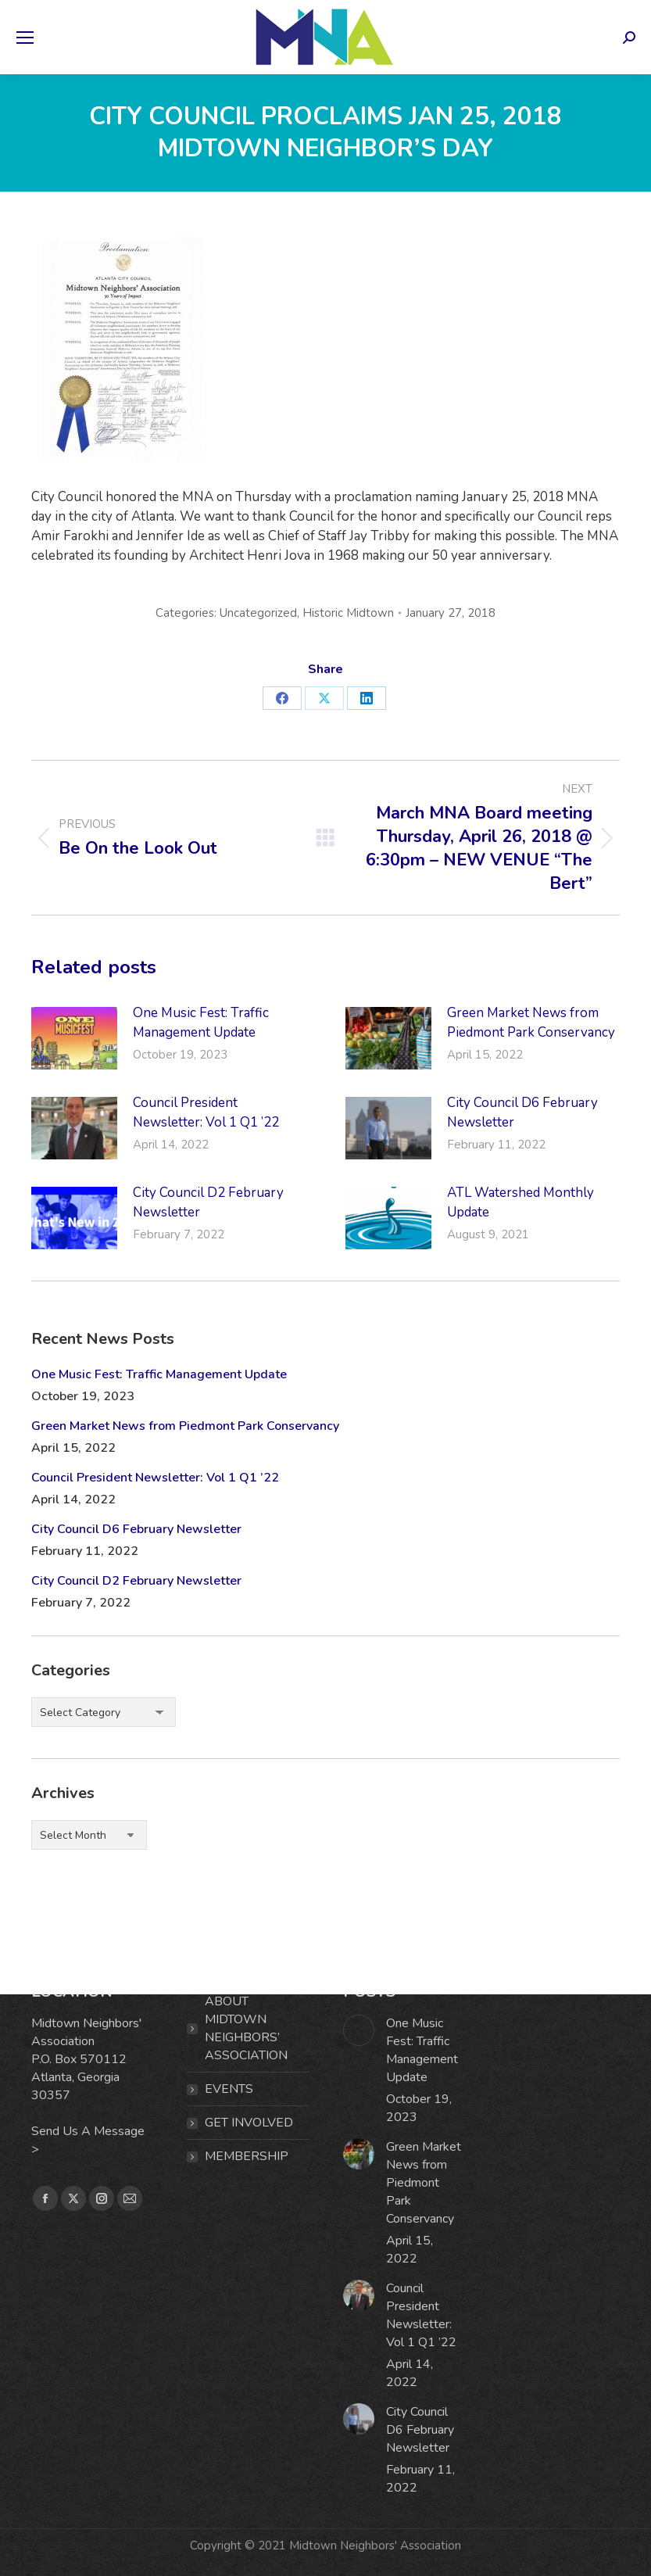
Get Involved (249, 2122)
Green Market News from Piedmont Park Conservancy (531, 1022)
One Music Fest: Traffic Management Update (201, 1022)
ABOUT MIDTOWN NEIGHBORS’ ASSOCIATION (246, 2028)
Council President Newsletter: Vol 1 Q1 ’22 (206, 1112)
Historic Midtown (348, 613)
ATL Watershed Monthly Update (520, 1202)
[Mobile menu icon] (25, 37)
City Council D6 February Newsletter (522, 1112)
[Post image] (74, 1038)
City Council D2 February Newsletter (208, 1202)
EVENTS (229, 2089)
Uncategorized (258, 613)
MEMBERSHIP (246, 2156)
